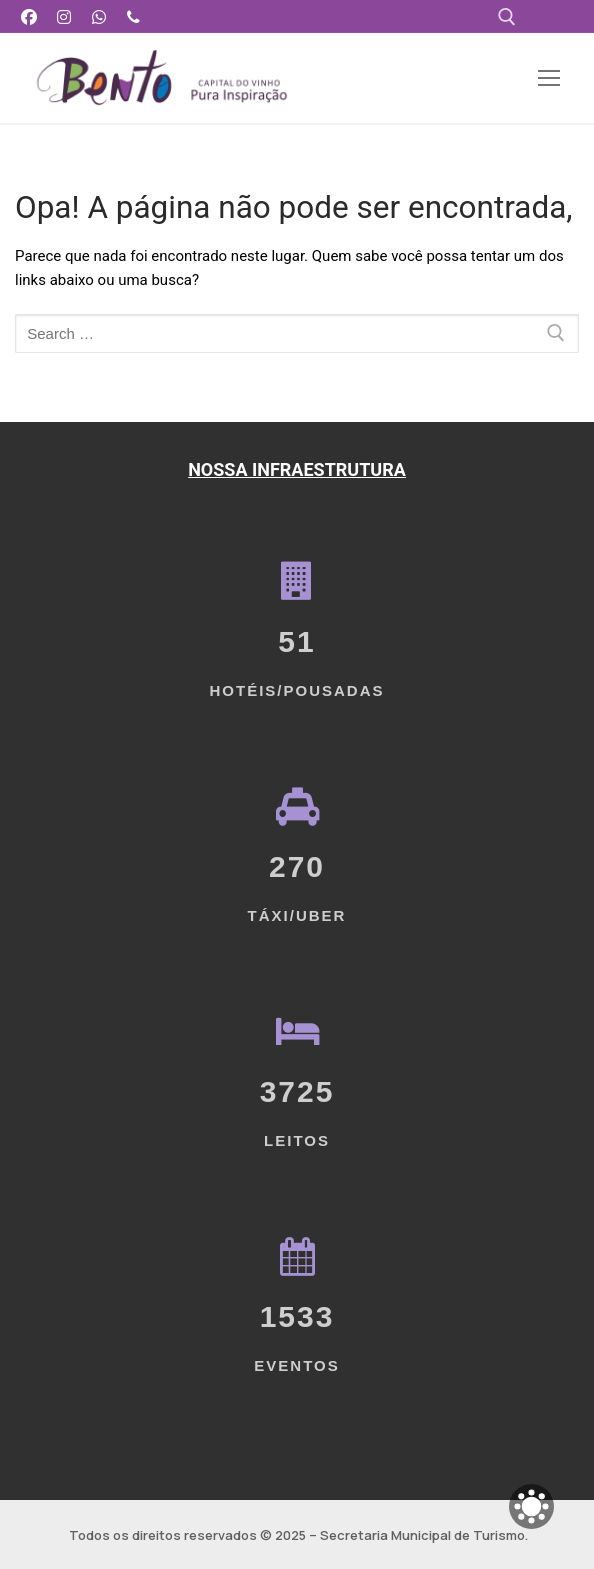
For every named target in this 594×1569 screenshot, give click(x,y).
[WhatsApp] (99, 16)
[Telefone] (133, 16)
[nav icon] (548, 78)
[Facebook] (29, 16)
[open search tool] (507, 17)
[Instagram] (64, 16)
